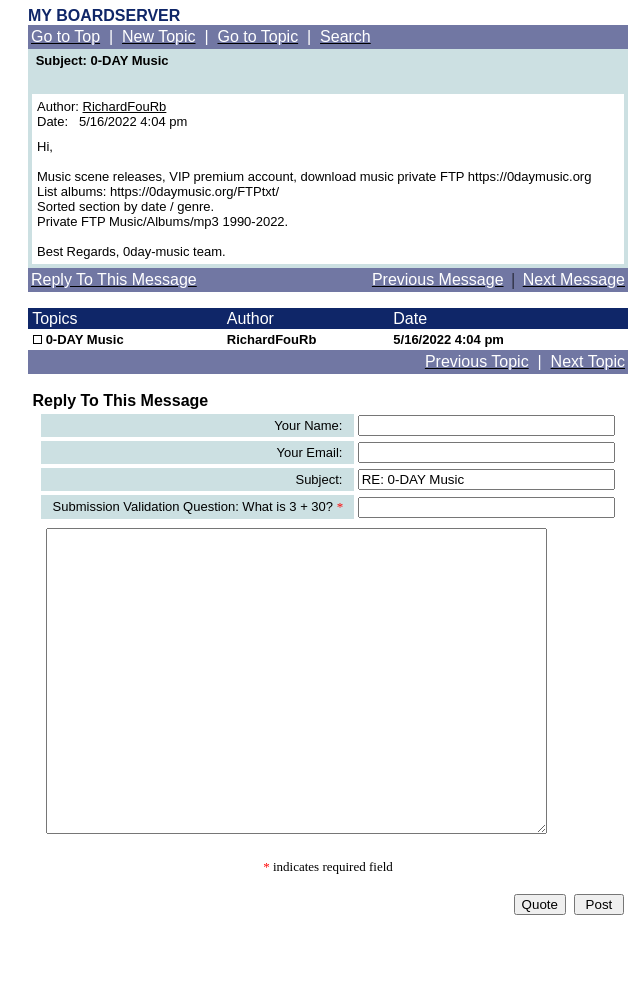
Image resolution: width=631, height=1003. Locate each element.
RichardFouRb (125, 106)
